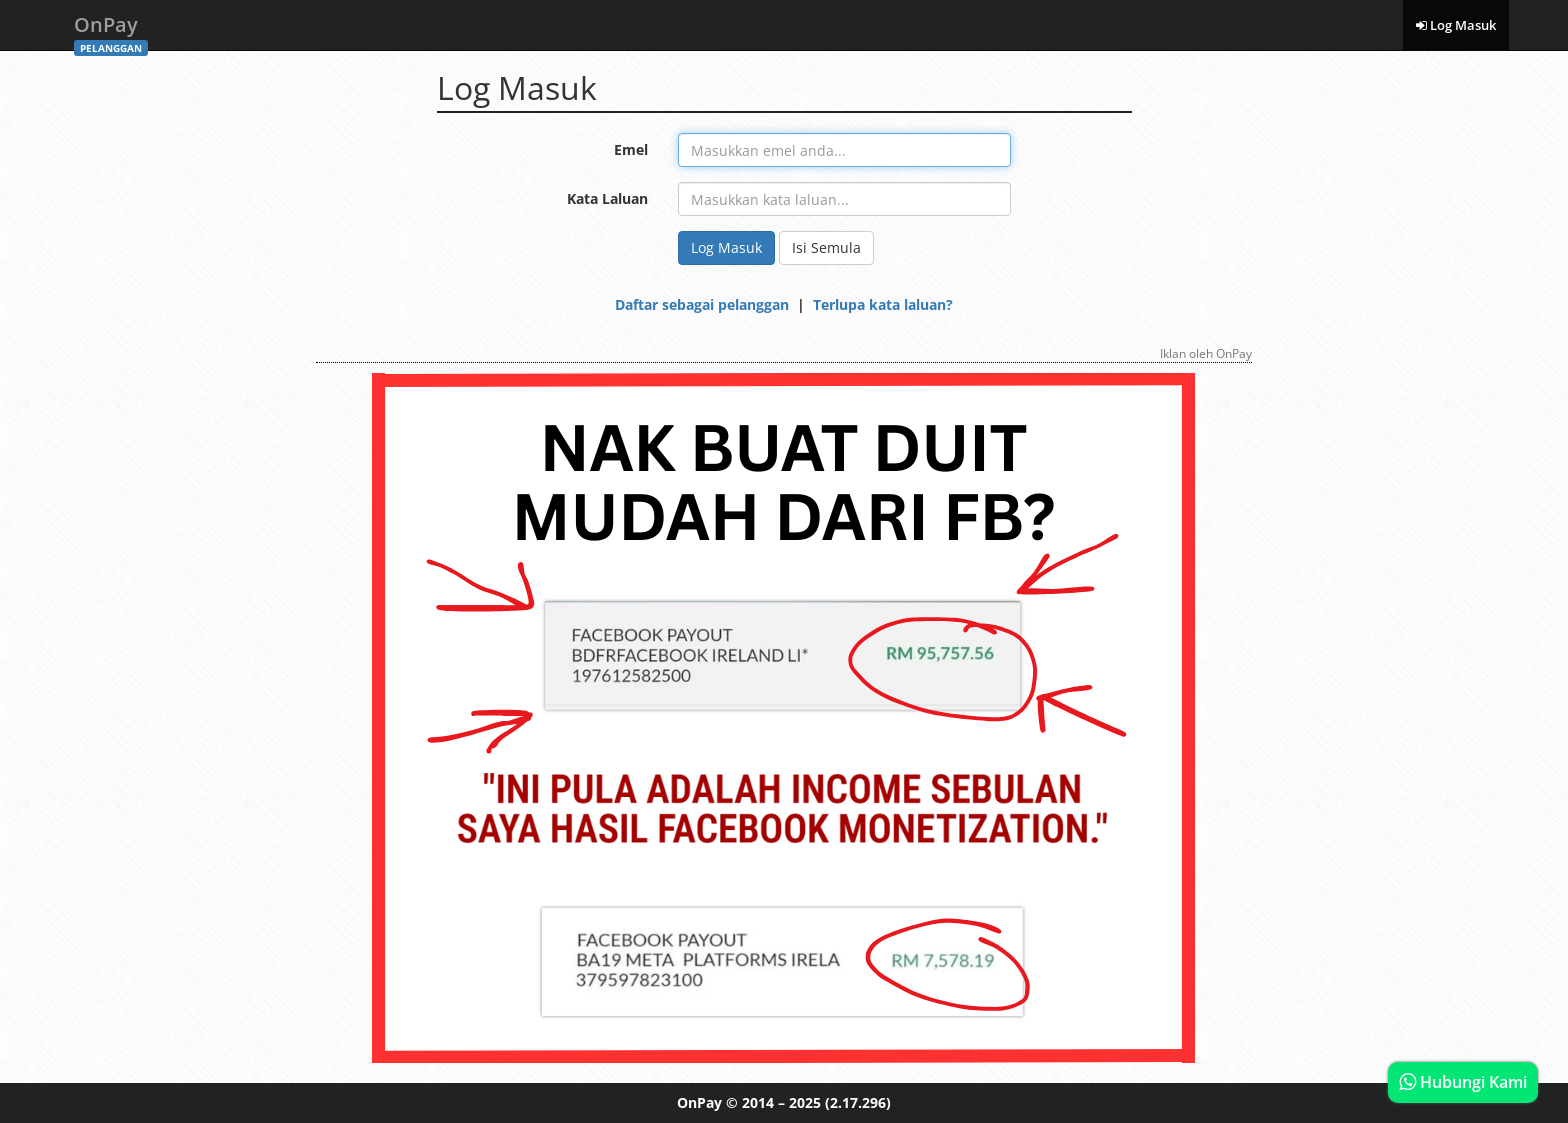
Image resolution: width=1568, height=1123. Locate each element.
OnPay (111, 30)
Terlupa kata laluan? (883, 304)
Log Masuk (1456, 25)
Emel (631, 149)
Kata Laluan (607, 198)
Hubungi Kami (1463, 1082)
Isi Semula (826, 247)
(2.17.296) (858, 1102)
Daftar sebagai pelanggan (702, 304)
